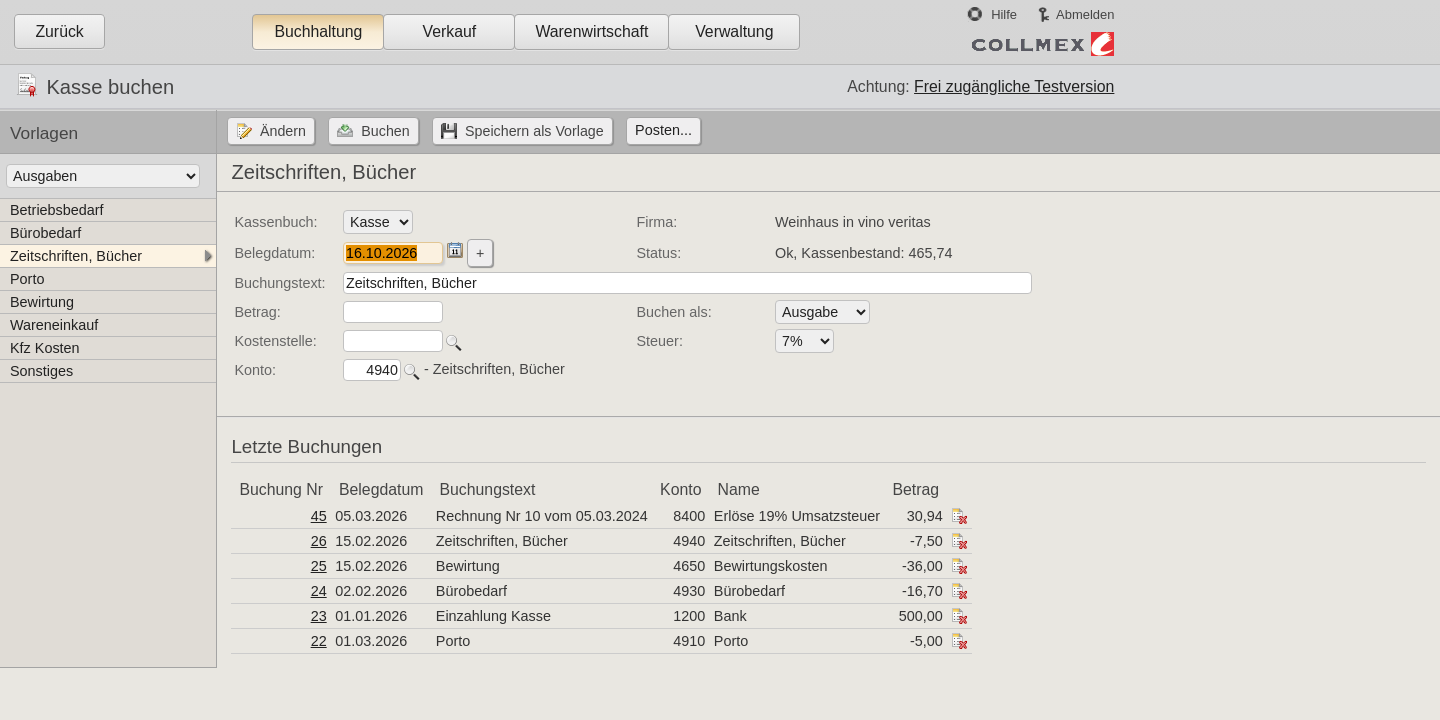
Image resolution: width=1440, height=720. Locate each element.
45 (319, 516)
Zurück (59, 31)
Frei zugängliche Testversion (1014, 86)
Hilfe (1004, 14)
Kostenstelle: (275, 341)
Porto (27, 279)
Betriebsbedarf (57, 210)
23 (319, 616)
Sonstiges (41, 371)
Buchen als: (674, 312)
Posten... (663, 130)
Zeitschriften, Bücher (76, 256)
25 (319, 566)
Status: (659, 253)
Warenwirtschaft (591, 31)
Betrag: (257, 312)
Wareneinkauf (54, 325)
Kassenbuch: (275, 222)
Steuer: (660, 341)
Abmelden (1085, 14)
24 (319, 591)
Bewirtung (42, 302)
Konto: (255, 370)
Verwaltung (734, 31)
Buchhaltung (318, 31)
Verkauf (450, 31)
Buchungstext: (279, 283)
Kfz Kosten (45, 348)
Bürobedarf (45, 233)
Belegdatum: (274, 253)
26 (319, 541)
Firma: (657, 222)
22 (319, 641)
